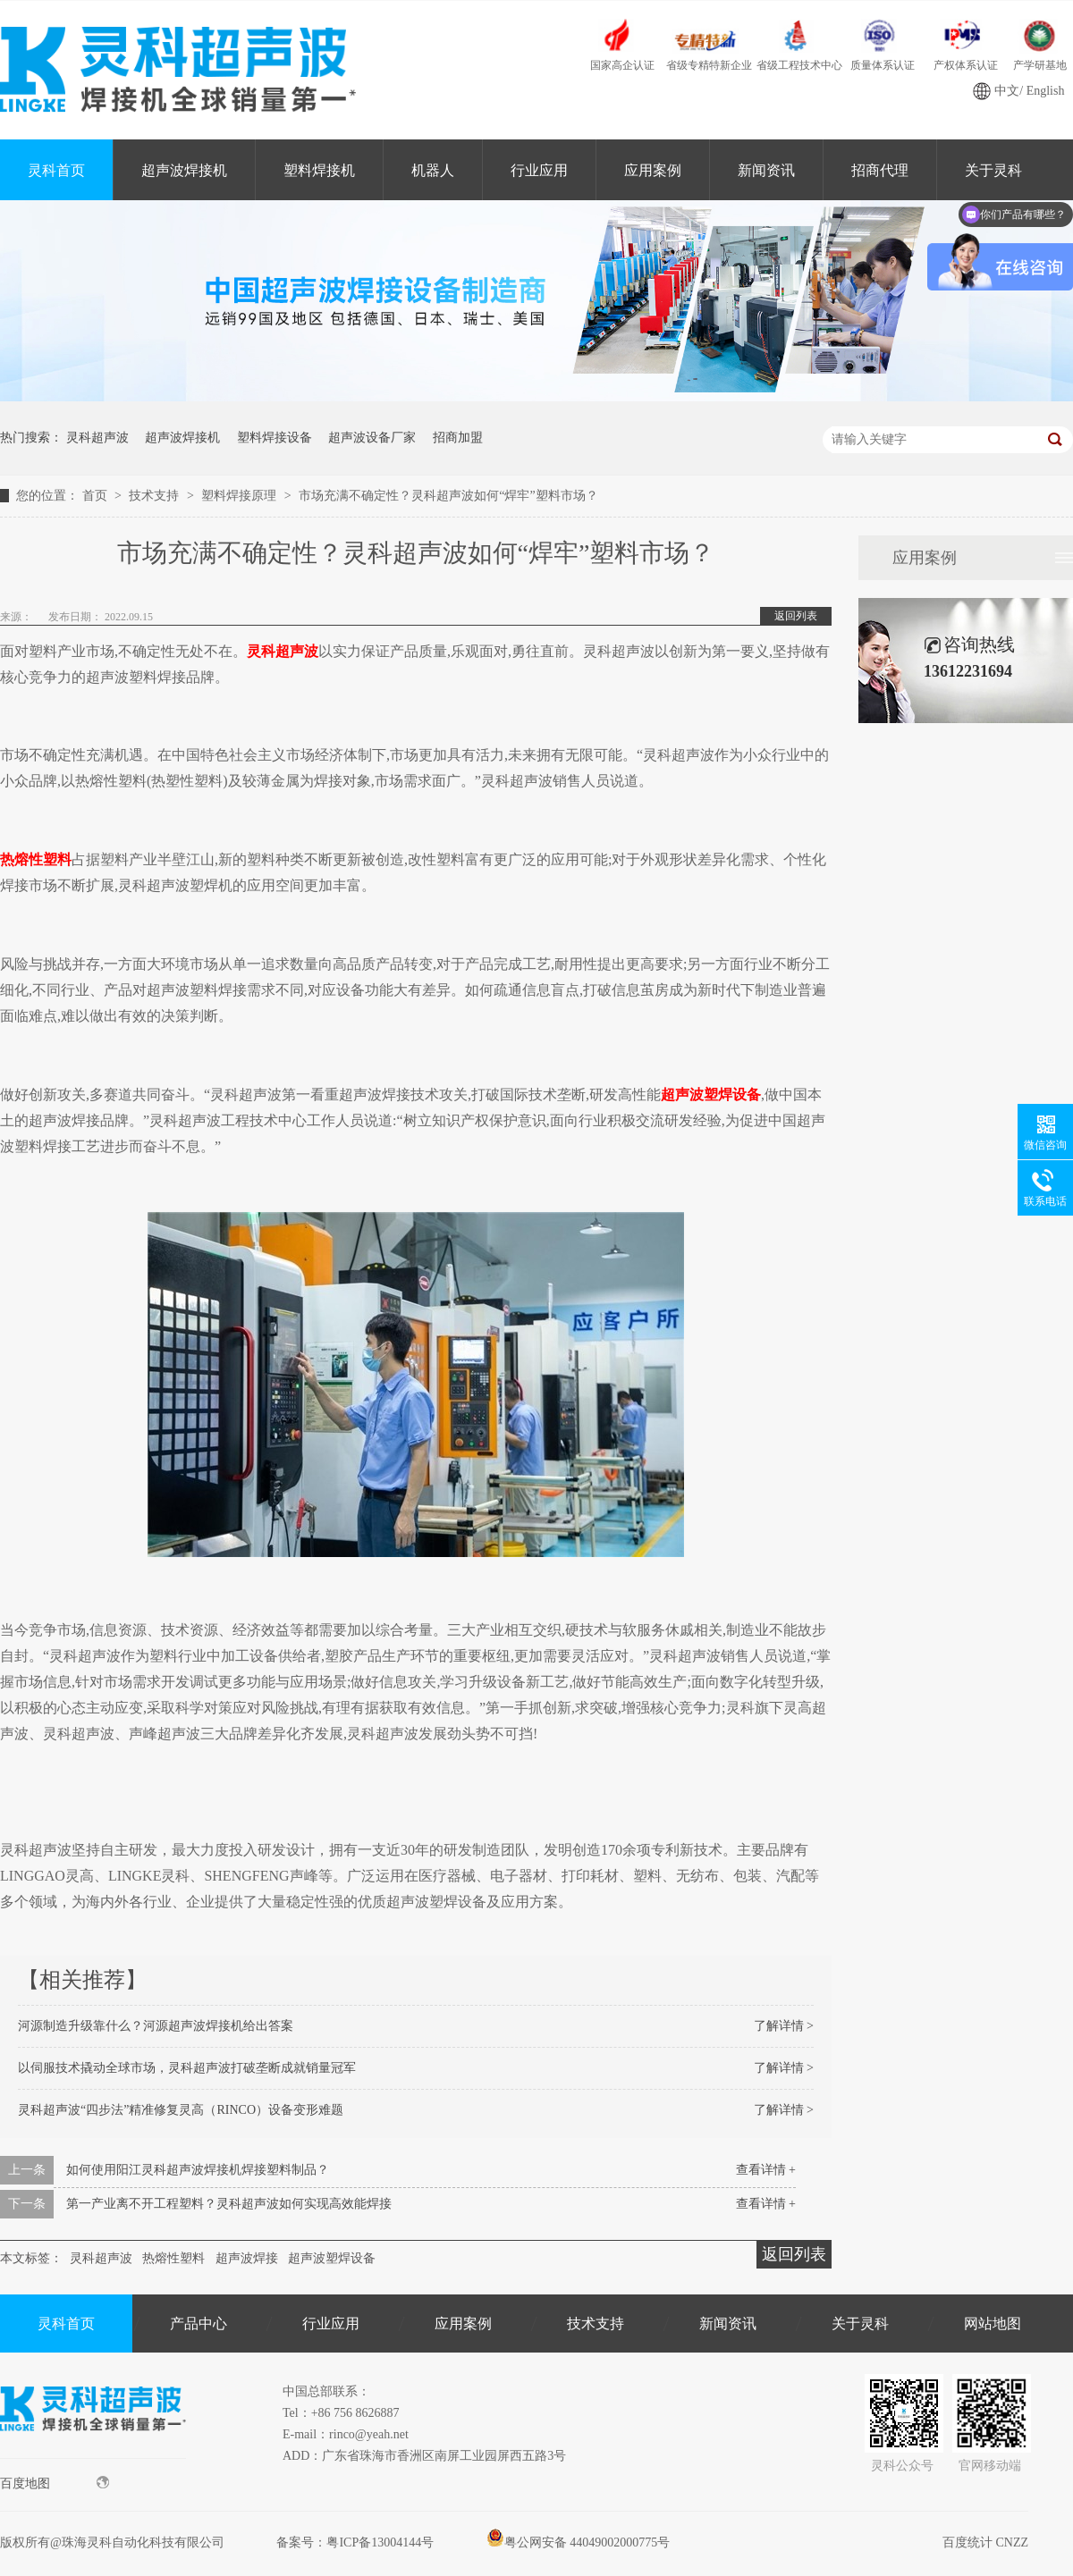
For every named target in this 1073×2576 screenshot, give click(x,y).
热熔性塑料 (173, 2258)
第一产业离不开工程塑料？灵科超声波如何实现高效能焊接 (229, 2203)
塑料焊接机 (319, 170)
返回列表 (795, 616)
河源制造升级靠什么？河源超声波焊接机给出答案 (155, 2026)
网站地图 (992, 2323)
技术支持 (155, 495)
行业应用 (539, 170)
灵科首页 (56, 170)
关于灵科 (860, 2323)
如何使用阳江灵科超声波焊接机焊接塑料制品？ (197, 2169)
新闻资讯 (766, 170)
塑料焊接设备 (274, 437)
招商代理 (879, 170)
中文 (1006, 90)
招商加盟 (458, 437)
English (1046, 90)
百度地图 (54, 2483)
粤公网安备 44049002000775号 (578, 2542)
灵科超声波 (97, 437)
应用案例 (652, 170)
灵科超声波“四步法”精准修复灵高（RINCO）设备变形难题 (180, 2110)
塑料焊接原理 (240, 495)
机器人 (432, 170)
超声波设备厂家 (372, 437)
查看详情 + (766, 2169)
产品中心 (198, 2323)
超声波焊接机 (184, 170)
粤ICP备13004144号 (380, 2542)
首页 (96, 495)
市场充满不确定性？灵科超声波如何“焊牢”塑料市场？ (448, 495)
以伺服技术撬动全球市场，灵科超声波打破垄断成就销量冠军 (187, 2068)
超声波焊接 (246, 2258)
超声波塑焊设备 (332, 2258)
